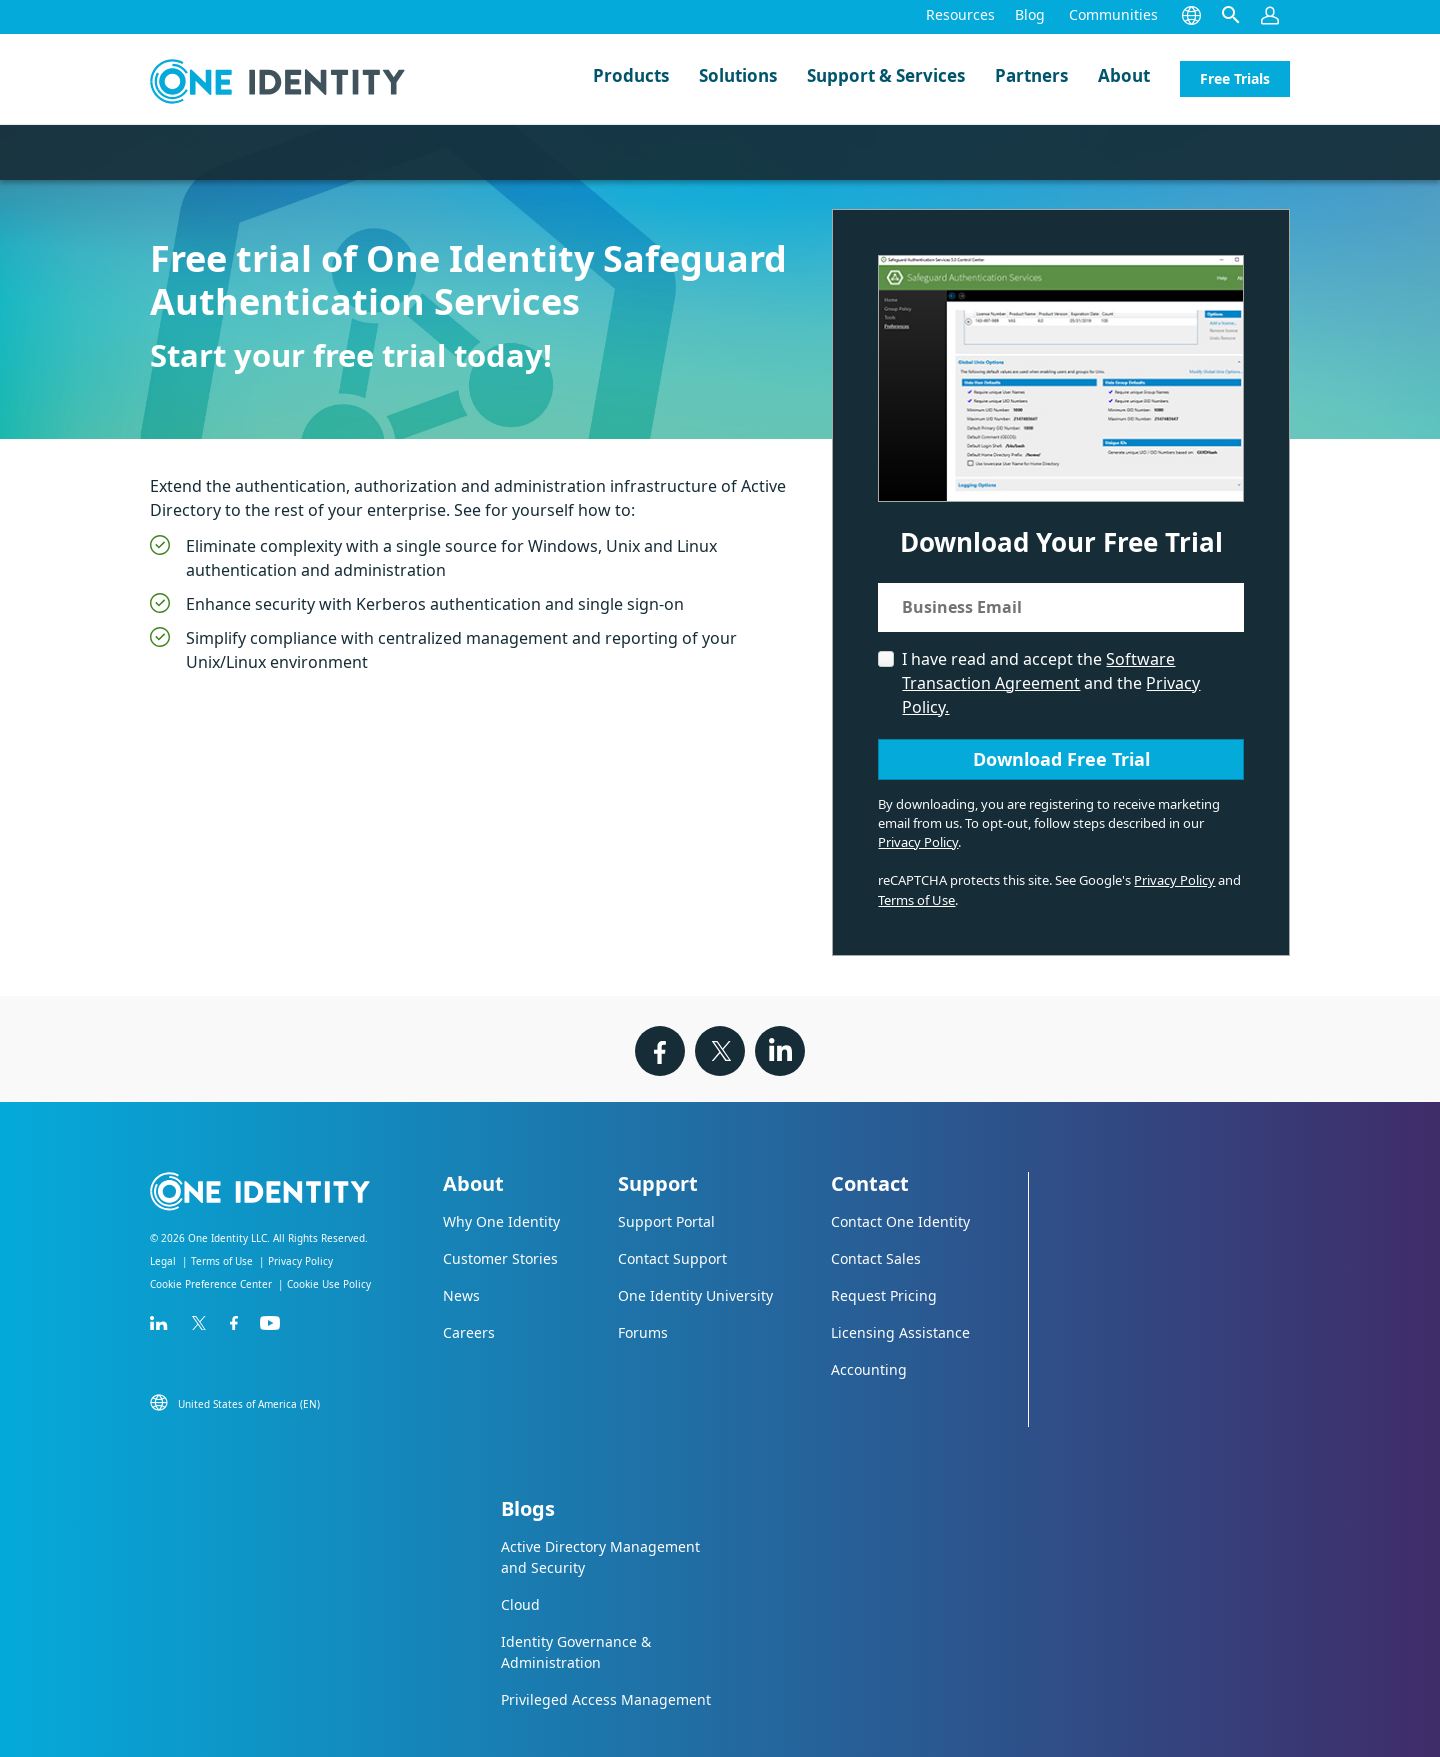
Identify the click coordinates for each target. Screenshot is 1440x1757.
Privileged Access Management (606, 1699)
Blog (1030, 14)
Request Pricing (884, 1295)
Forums (643, 1332)
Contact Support (672, 1258)
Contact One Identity (900, 1221)
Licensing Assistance (900, 1332)
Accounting (869, 1369)
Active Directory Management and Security (600, 1557)
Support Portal (666, 1221)
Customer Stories (500, 1258)
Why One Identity (501, 1221)
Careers (469, 1332)
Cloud (520, 1604)
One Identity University (695, 1295)
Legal (163, 1261)
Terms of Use (916, 900)
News (461, 1295)
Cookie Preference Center (211, 1284)
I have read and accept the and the (1051, 683)
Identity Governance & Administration (576, 1652)
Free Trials (1235, 78)
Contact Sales (876, 1258)
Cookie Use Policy (329, 1284)
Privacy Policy (918, 842)
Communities (1113, 14)
